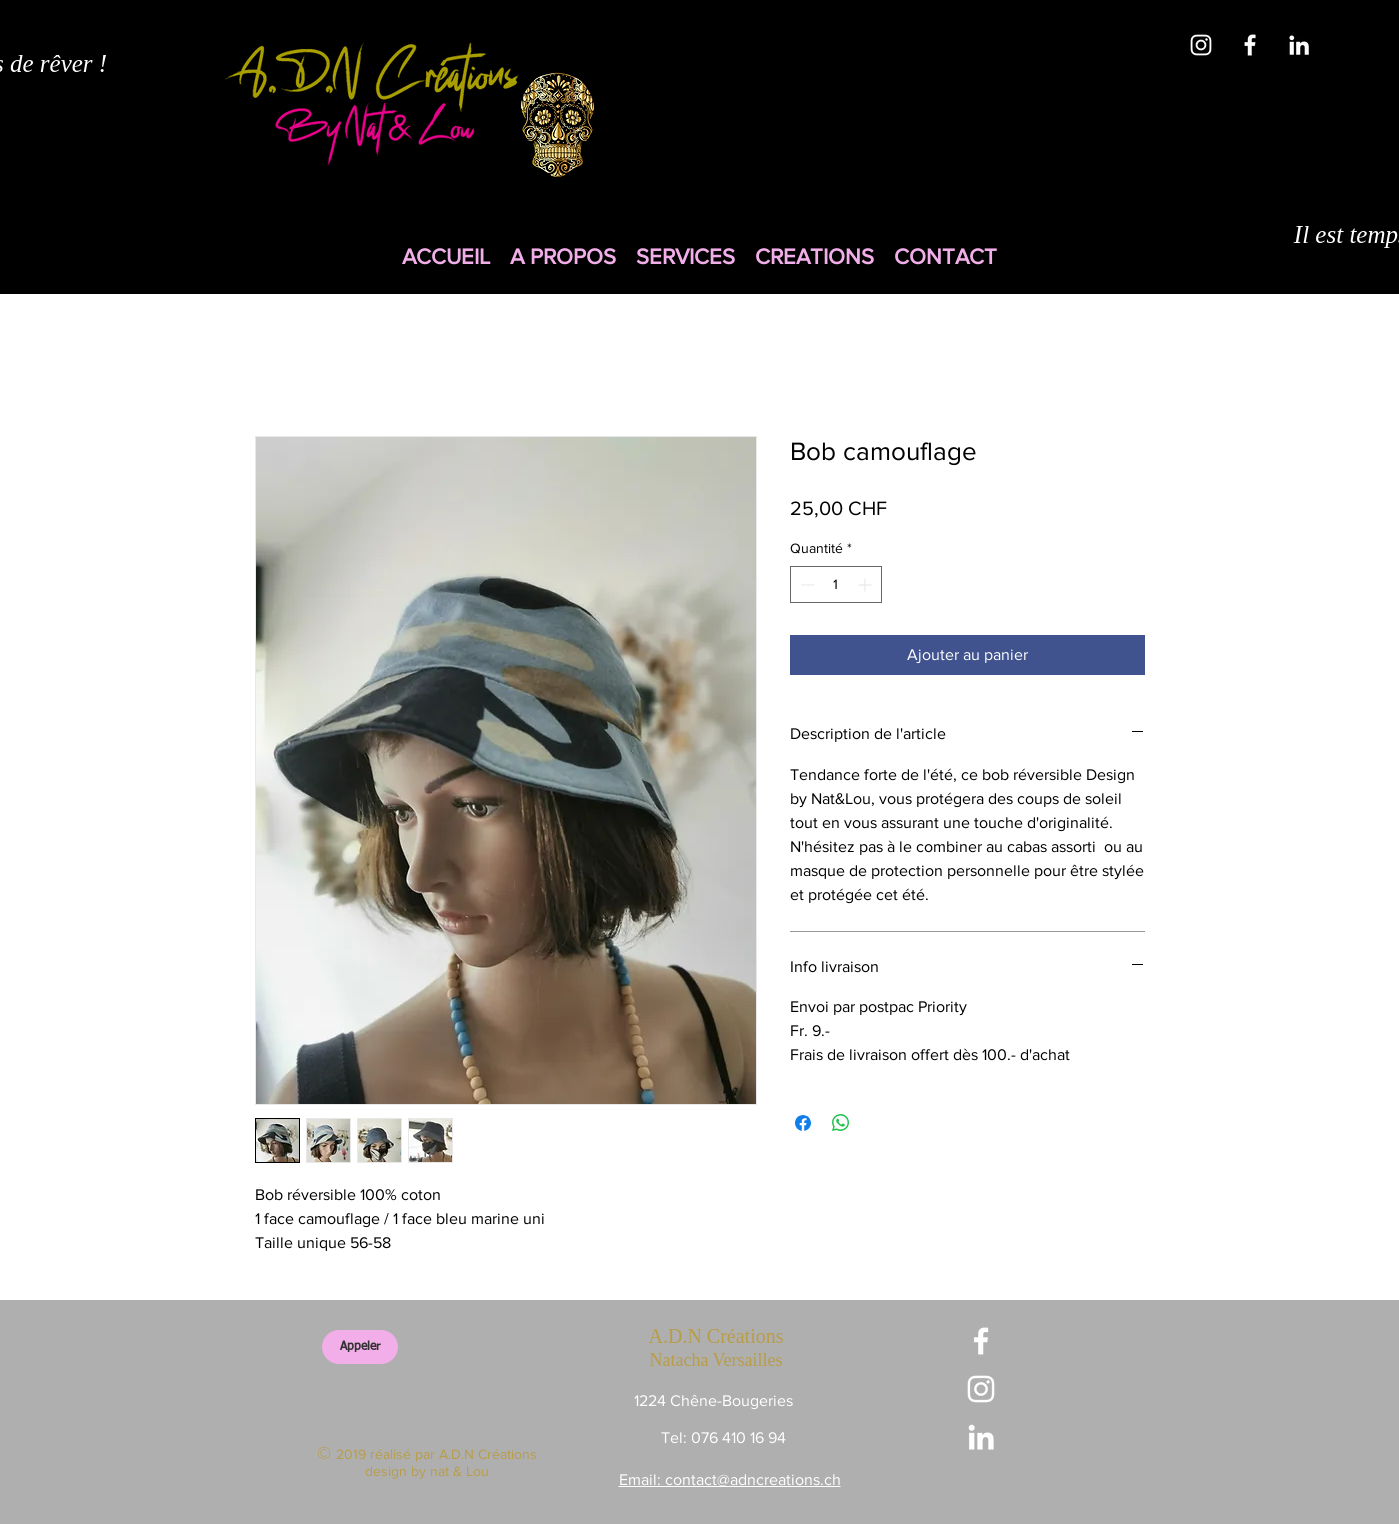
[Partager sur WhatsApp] (841, 1123)
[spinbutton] (836, 584)
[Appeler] (360, 1347)
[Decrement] (805, 584)
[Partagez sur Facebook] (803, 1123)
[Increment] (866, 584)
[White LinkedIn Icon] (1299, 45)
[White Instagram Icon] (1201, 45)
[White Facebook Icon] (1250, 45)
